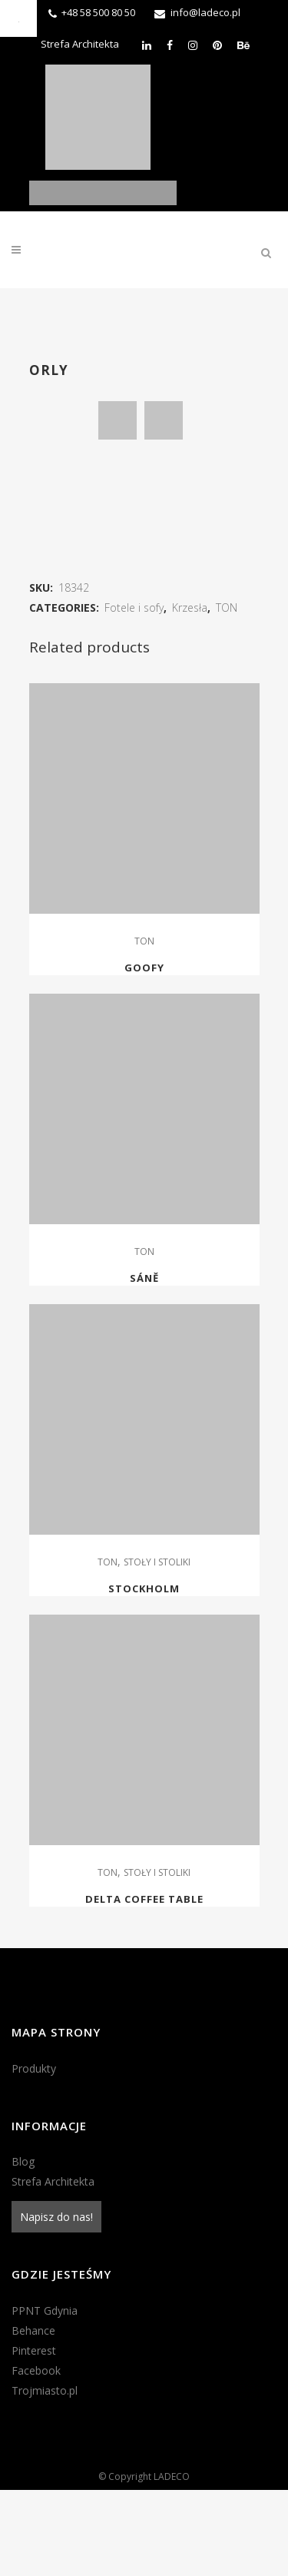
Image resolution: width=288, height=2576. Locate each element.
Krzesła (189, 693)
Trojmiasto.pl (45, 2476)
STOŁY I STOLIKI (157, 1648)
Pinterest (34, 2436)
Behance (33, 2416)
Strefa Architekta (80, 44)
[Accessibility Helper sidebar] (18, 18)
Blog (23, 2247)
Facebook (36, 2456)
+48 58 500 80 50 (98, 12)
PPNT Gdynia (45, 2396)
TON (226, 693)
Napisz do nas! (56, 2302)
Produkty (34, 2154)
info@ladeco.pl (205, 12)
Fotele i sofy (134, 693)
